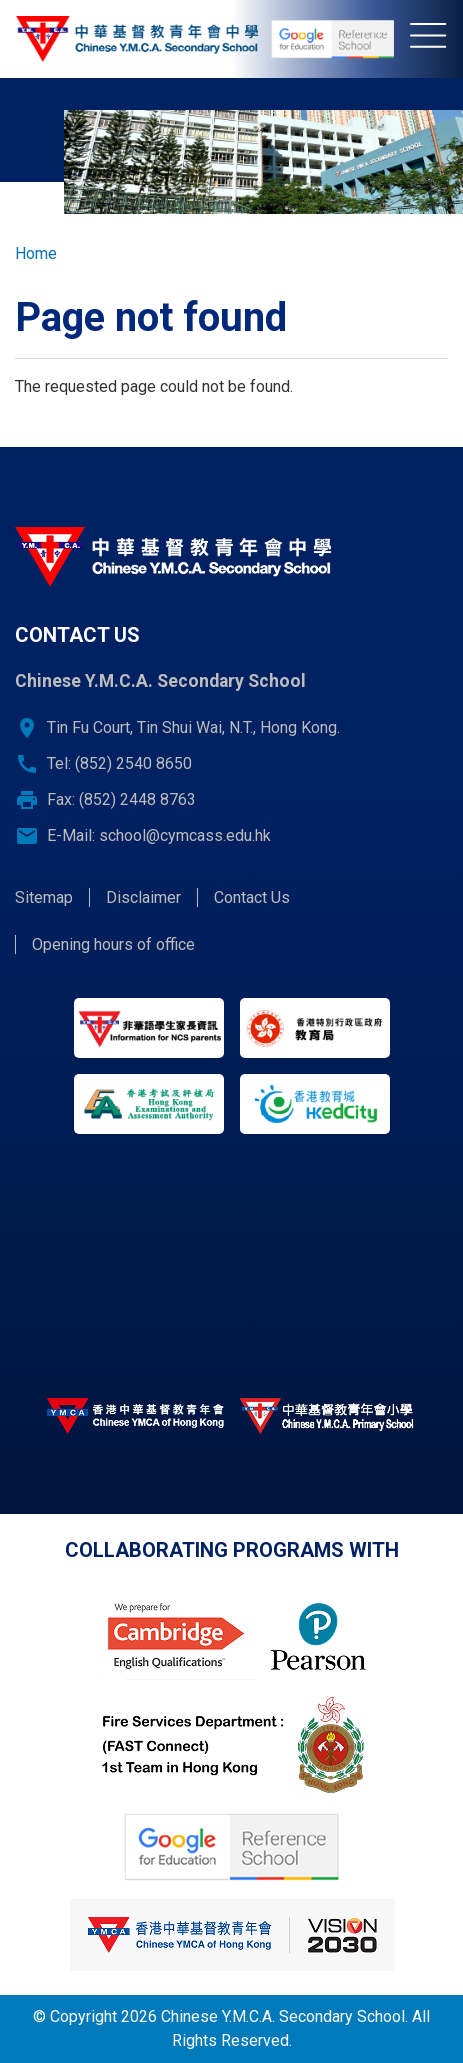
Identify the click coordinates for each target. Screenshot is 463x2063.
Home (36, 253)
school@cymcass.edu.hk (185, 835)
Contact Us (252, 897)
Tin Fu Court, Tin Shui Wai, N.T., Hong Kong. (193, 727)
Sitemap (44, 897)
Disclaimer (143, 897)
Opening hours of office (113, 944)
